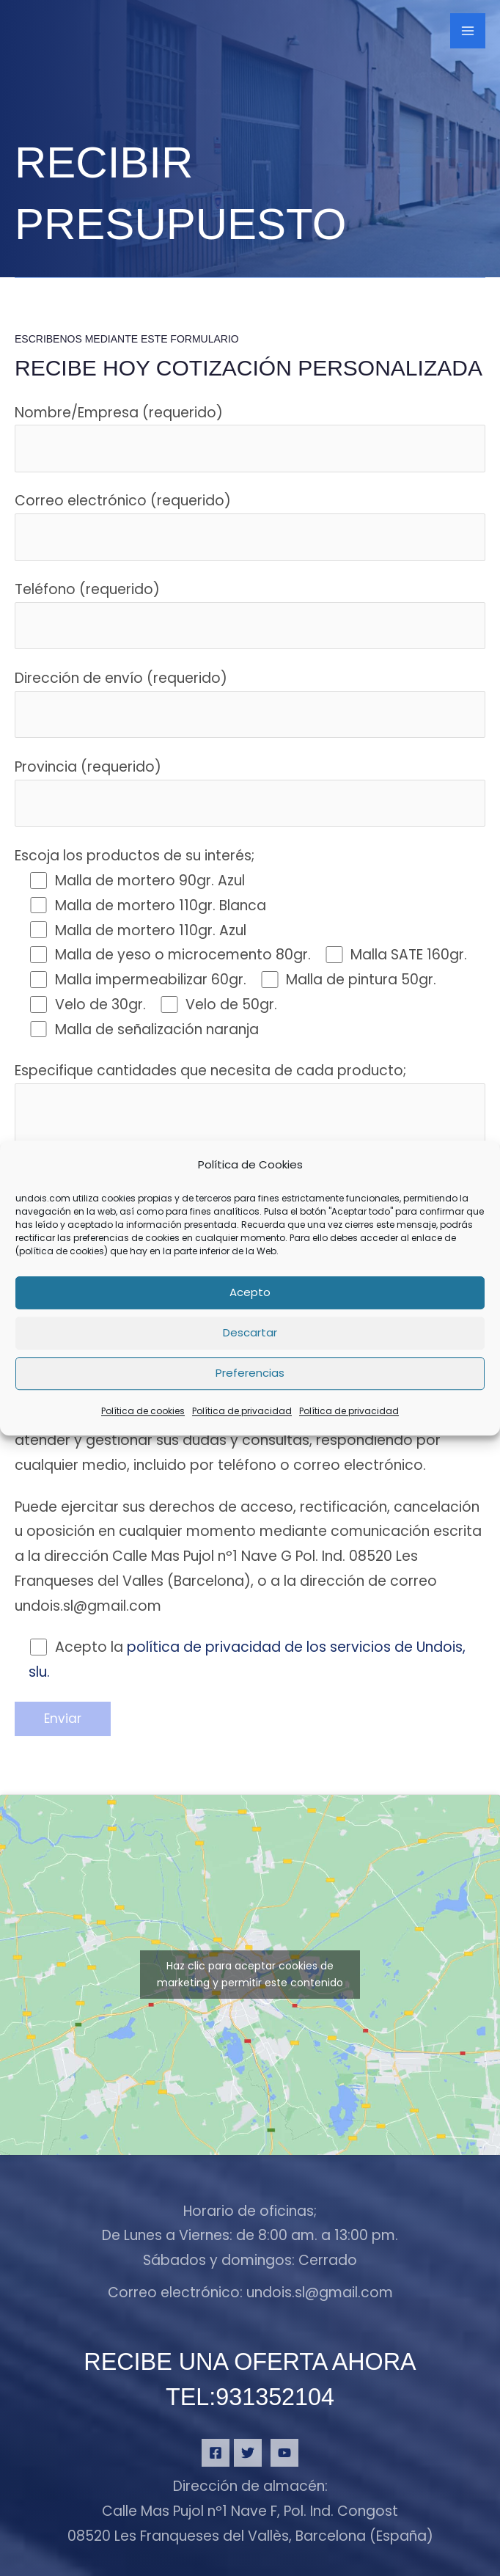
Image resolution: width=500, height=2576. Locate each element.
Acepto (250, 1292)
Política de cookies (143, 1411)
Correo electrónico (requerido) (250, 525)
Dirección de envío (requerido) (250, 703)
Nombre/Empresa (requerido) (250, 437)
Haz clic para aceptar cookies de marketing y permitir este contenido (250, 1974)
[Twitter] (248, 2458)
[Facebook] (215, 2458)
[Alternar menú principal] (468, 35)
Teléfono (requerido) (250, 614)
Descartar (250, 1333)
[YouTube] (284, 2458)
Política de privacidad (242, 1411)
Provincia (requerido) (250, 792)
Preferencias (250, 1373)
